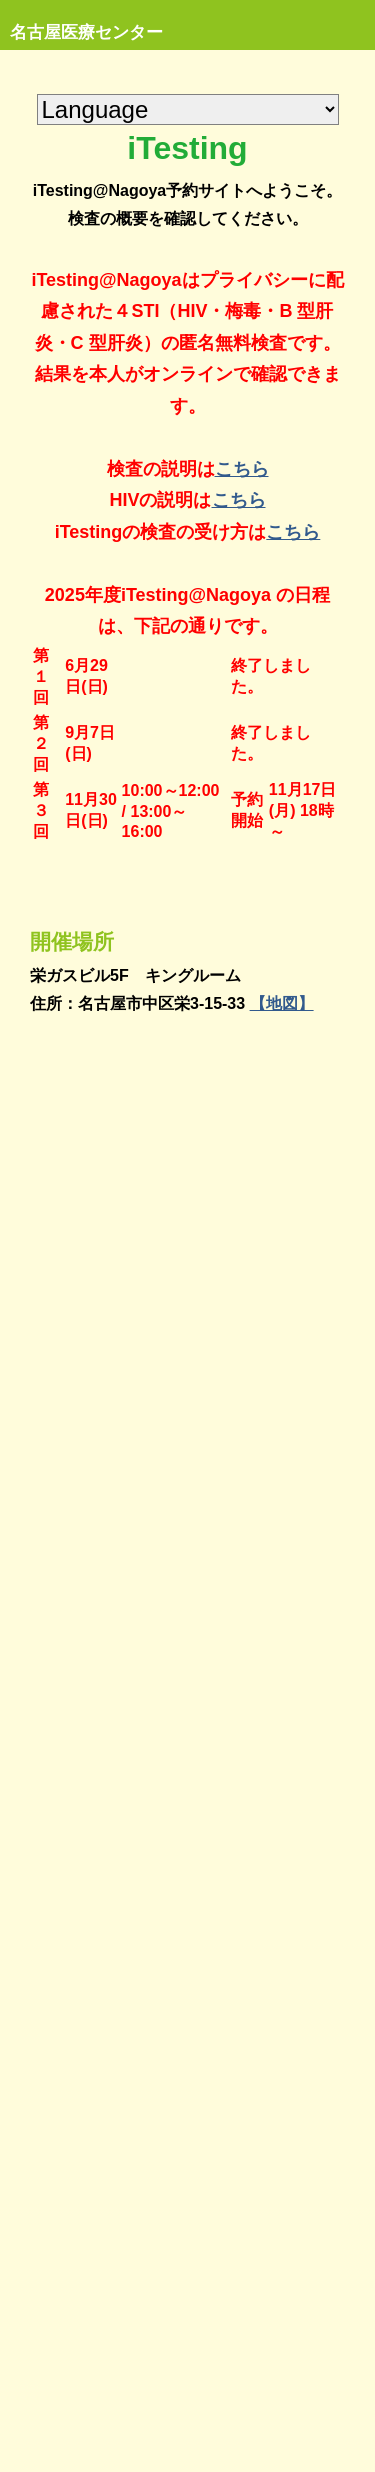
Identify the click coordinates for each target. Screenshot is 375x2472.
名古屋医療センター (86, 32)
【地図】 (282, 1003)
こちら (242, 469)
